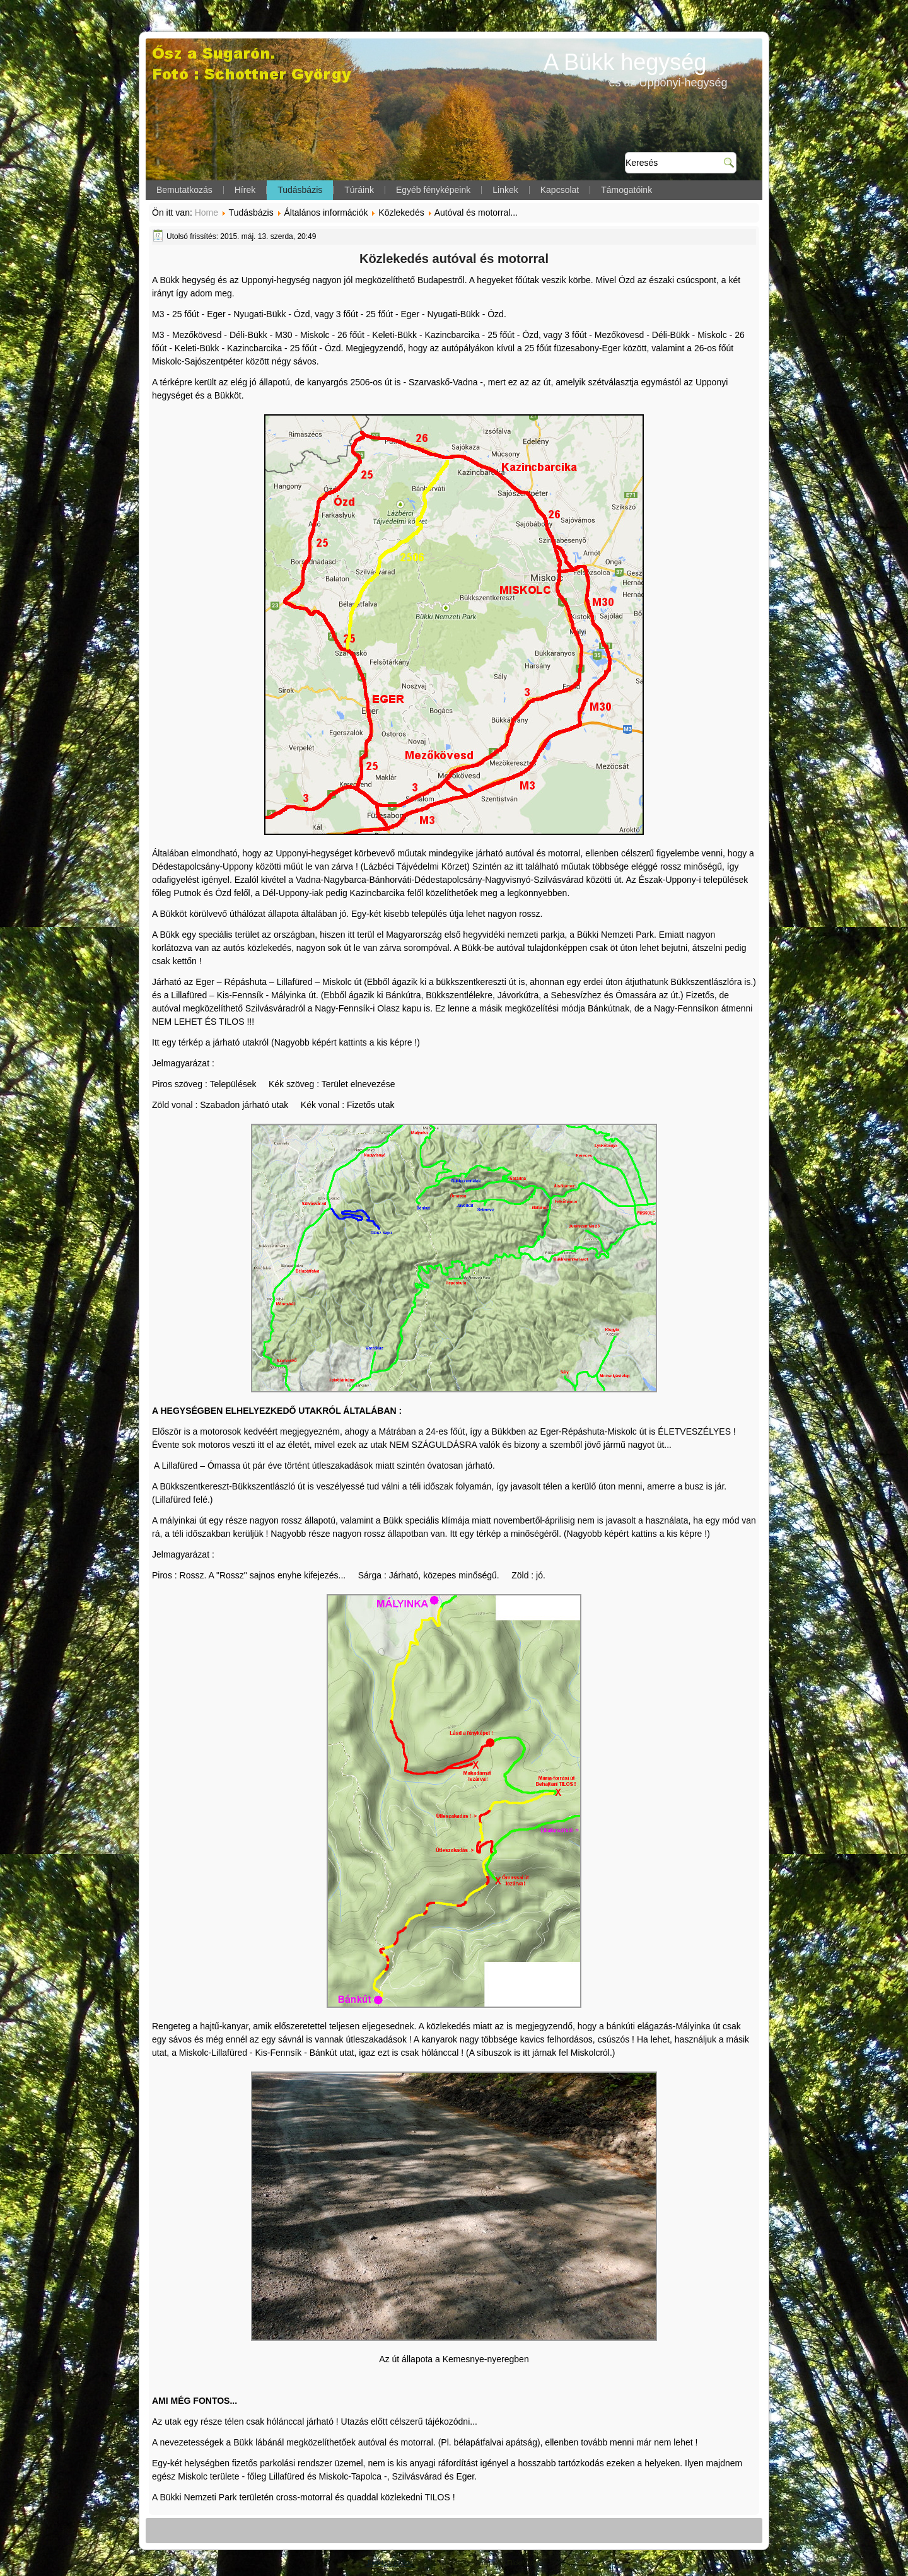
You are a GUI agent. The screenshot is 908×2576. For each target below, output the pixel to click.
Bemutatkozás (184, 190)
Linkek (505, 190)
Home (206, 212)
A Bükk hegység (625, 62)
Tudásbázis (299, 190)
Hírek (245, 190)
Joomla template (389, 2563)
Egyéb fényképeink (433, 190)
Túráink (359, 190)
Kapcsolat (559, 190)
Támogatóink (626, 190)
